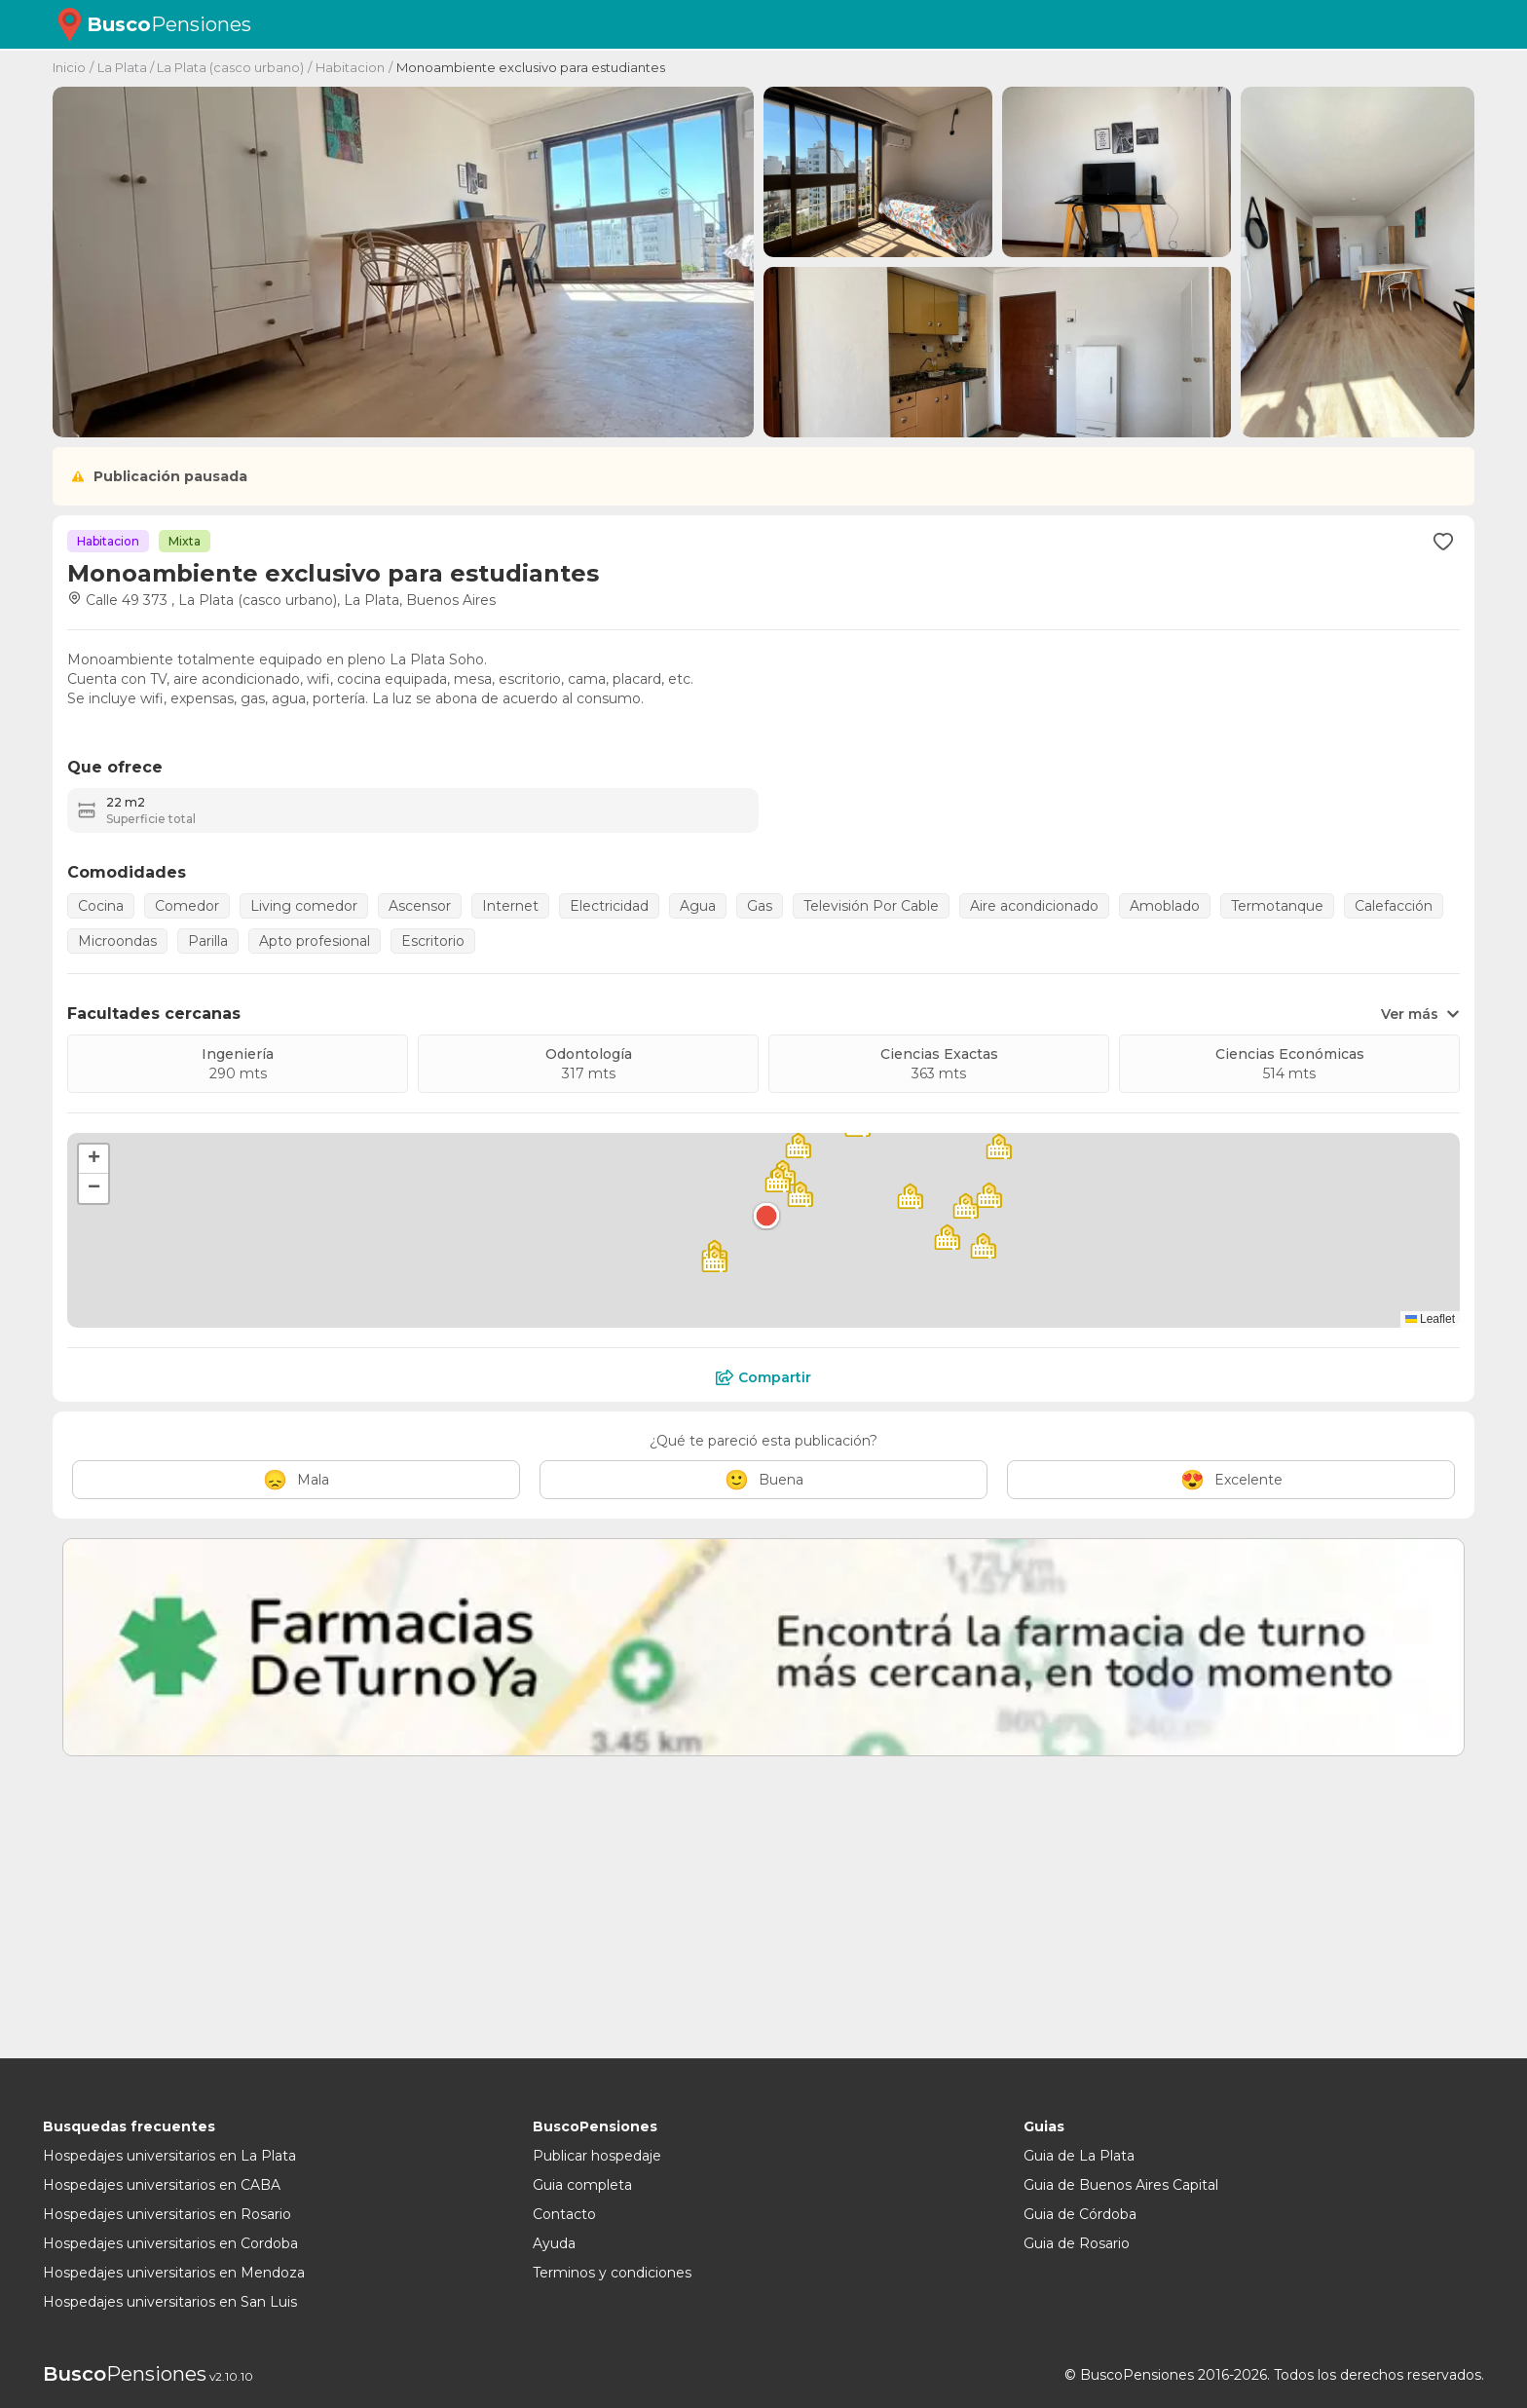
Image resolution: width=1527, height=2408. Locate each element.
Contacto (564, 2214)
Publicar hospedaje (597, 2155)
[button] (766, 1215)
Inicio (69, 67)
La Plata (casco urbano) (230, 67)
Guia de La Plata (1079, 2155)
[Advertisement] (637, 1912)
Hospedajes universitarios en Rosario (167, 2214)
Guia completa (582, 2185)
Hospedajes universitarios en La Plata (169, 2155)
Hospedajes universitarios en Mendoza (174, 2272)
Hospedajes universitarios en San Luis (170, 2302)
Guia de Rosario (1077, 2243)
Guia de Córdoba (1080, 2214)
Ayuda (554, 2243)
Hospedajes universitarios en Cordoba (170, 2243)
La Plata (122, 67)
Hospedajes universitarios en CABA (161, 2185)
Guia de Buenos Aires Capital (1121, 2185)
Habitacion (350, 67)
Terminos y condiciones (612, 2272)
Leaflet (1430, 1319)
